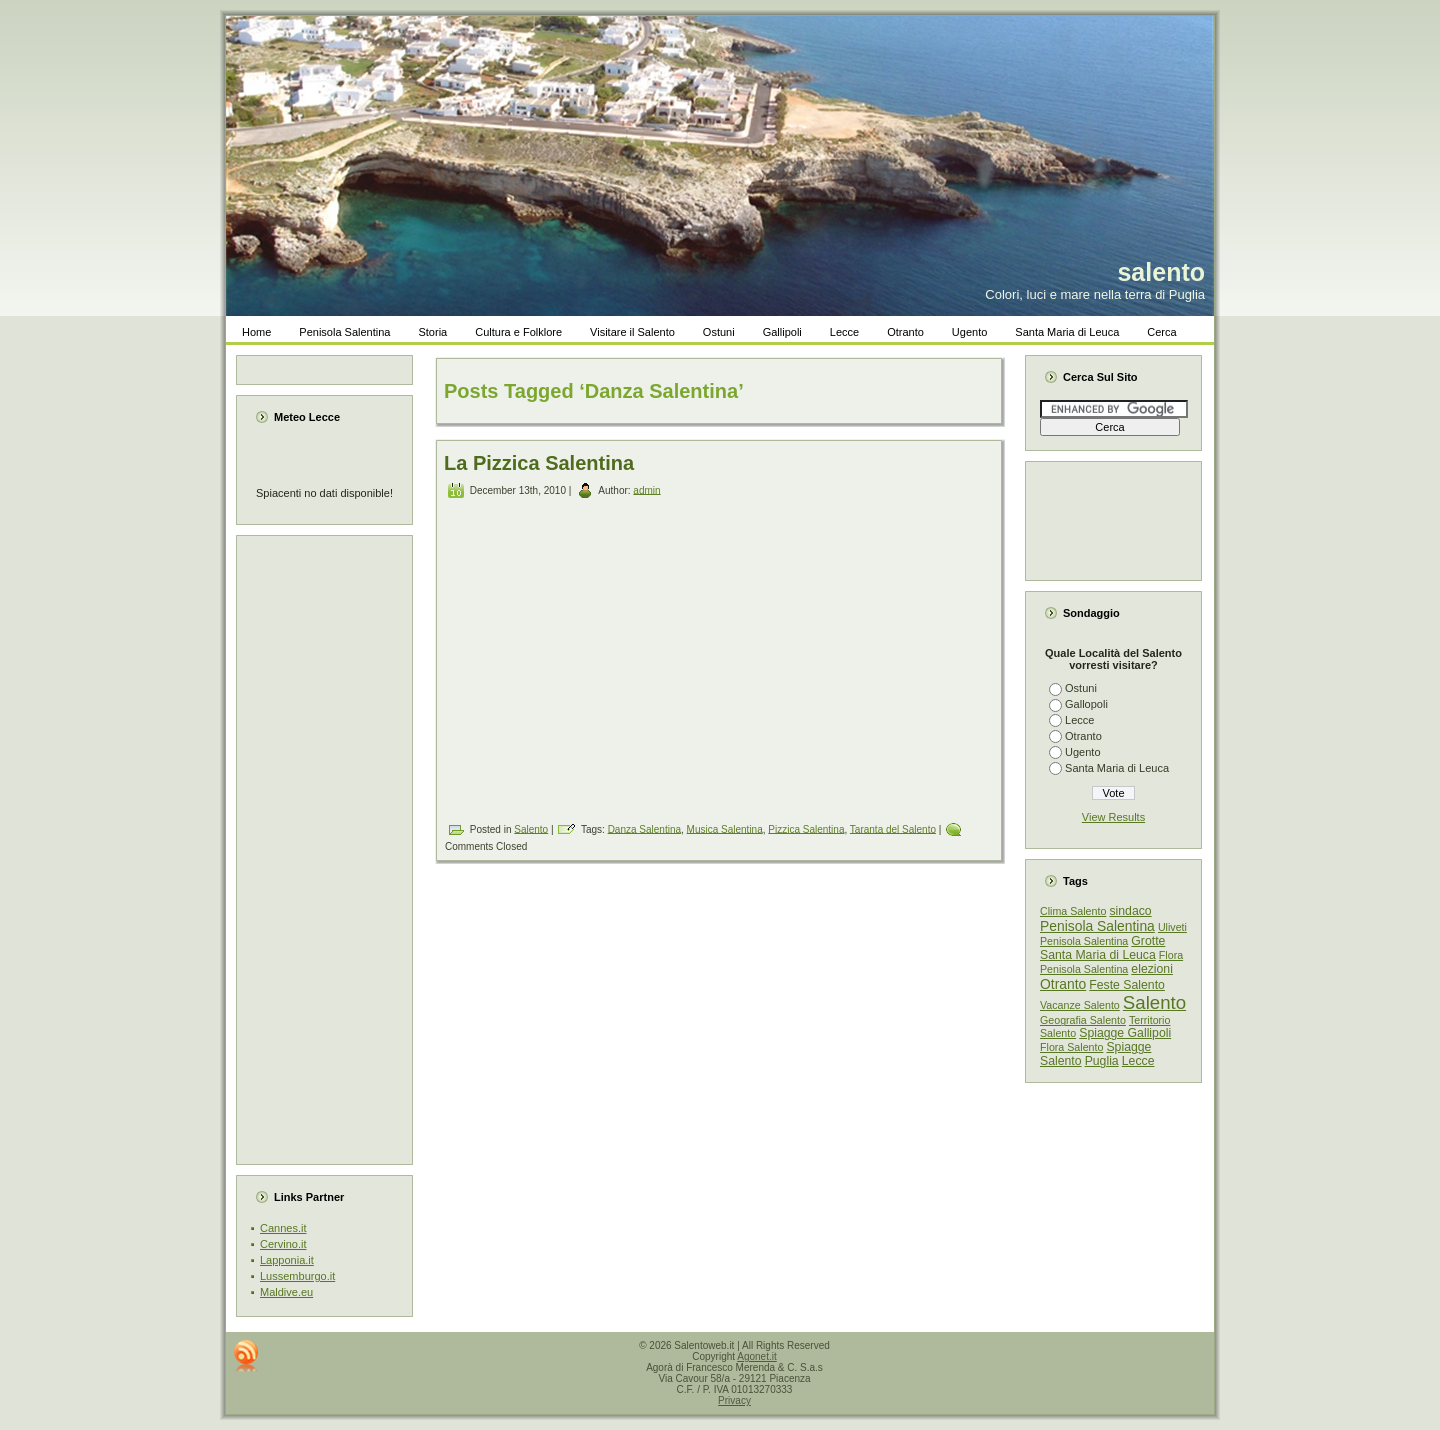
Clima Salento (1073, 911)
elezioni (1152, 969)
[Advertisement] (331, 850)
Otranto (1083, 736)
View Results (1113, 817)
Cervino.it (283, 1244)
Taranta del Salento (893, 828)
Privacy (734, 1400)
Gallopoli (1086, 704)
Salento (531, 828)
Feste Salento (1127, 985)
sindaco (1130, 911)
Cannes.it (283, 1228)
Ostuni (1081, 688)
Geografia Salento (1083, 1020)
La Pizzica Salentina (539, 463)
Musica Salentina (725, 828)
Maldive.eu (286, 1292)
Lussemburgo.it (297, 1276)
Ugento (1082, 752)
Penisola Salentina (1097, 926)
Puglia (1102, 1061)
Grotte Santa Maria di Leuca (1102, 948)
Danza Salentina (644, 828)
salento (1161, 272)
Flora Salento (1071, 1047)
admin (646, 489)
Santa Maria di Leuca (1117, 768)
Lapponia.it (287, 1260)
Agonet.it (756, 1356)
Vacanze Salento (1080, 1005)
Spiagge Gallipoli (1125, 1033)
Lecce (1079, 720)
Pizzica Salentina (806, 828)
